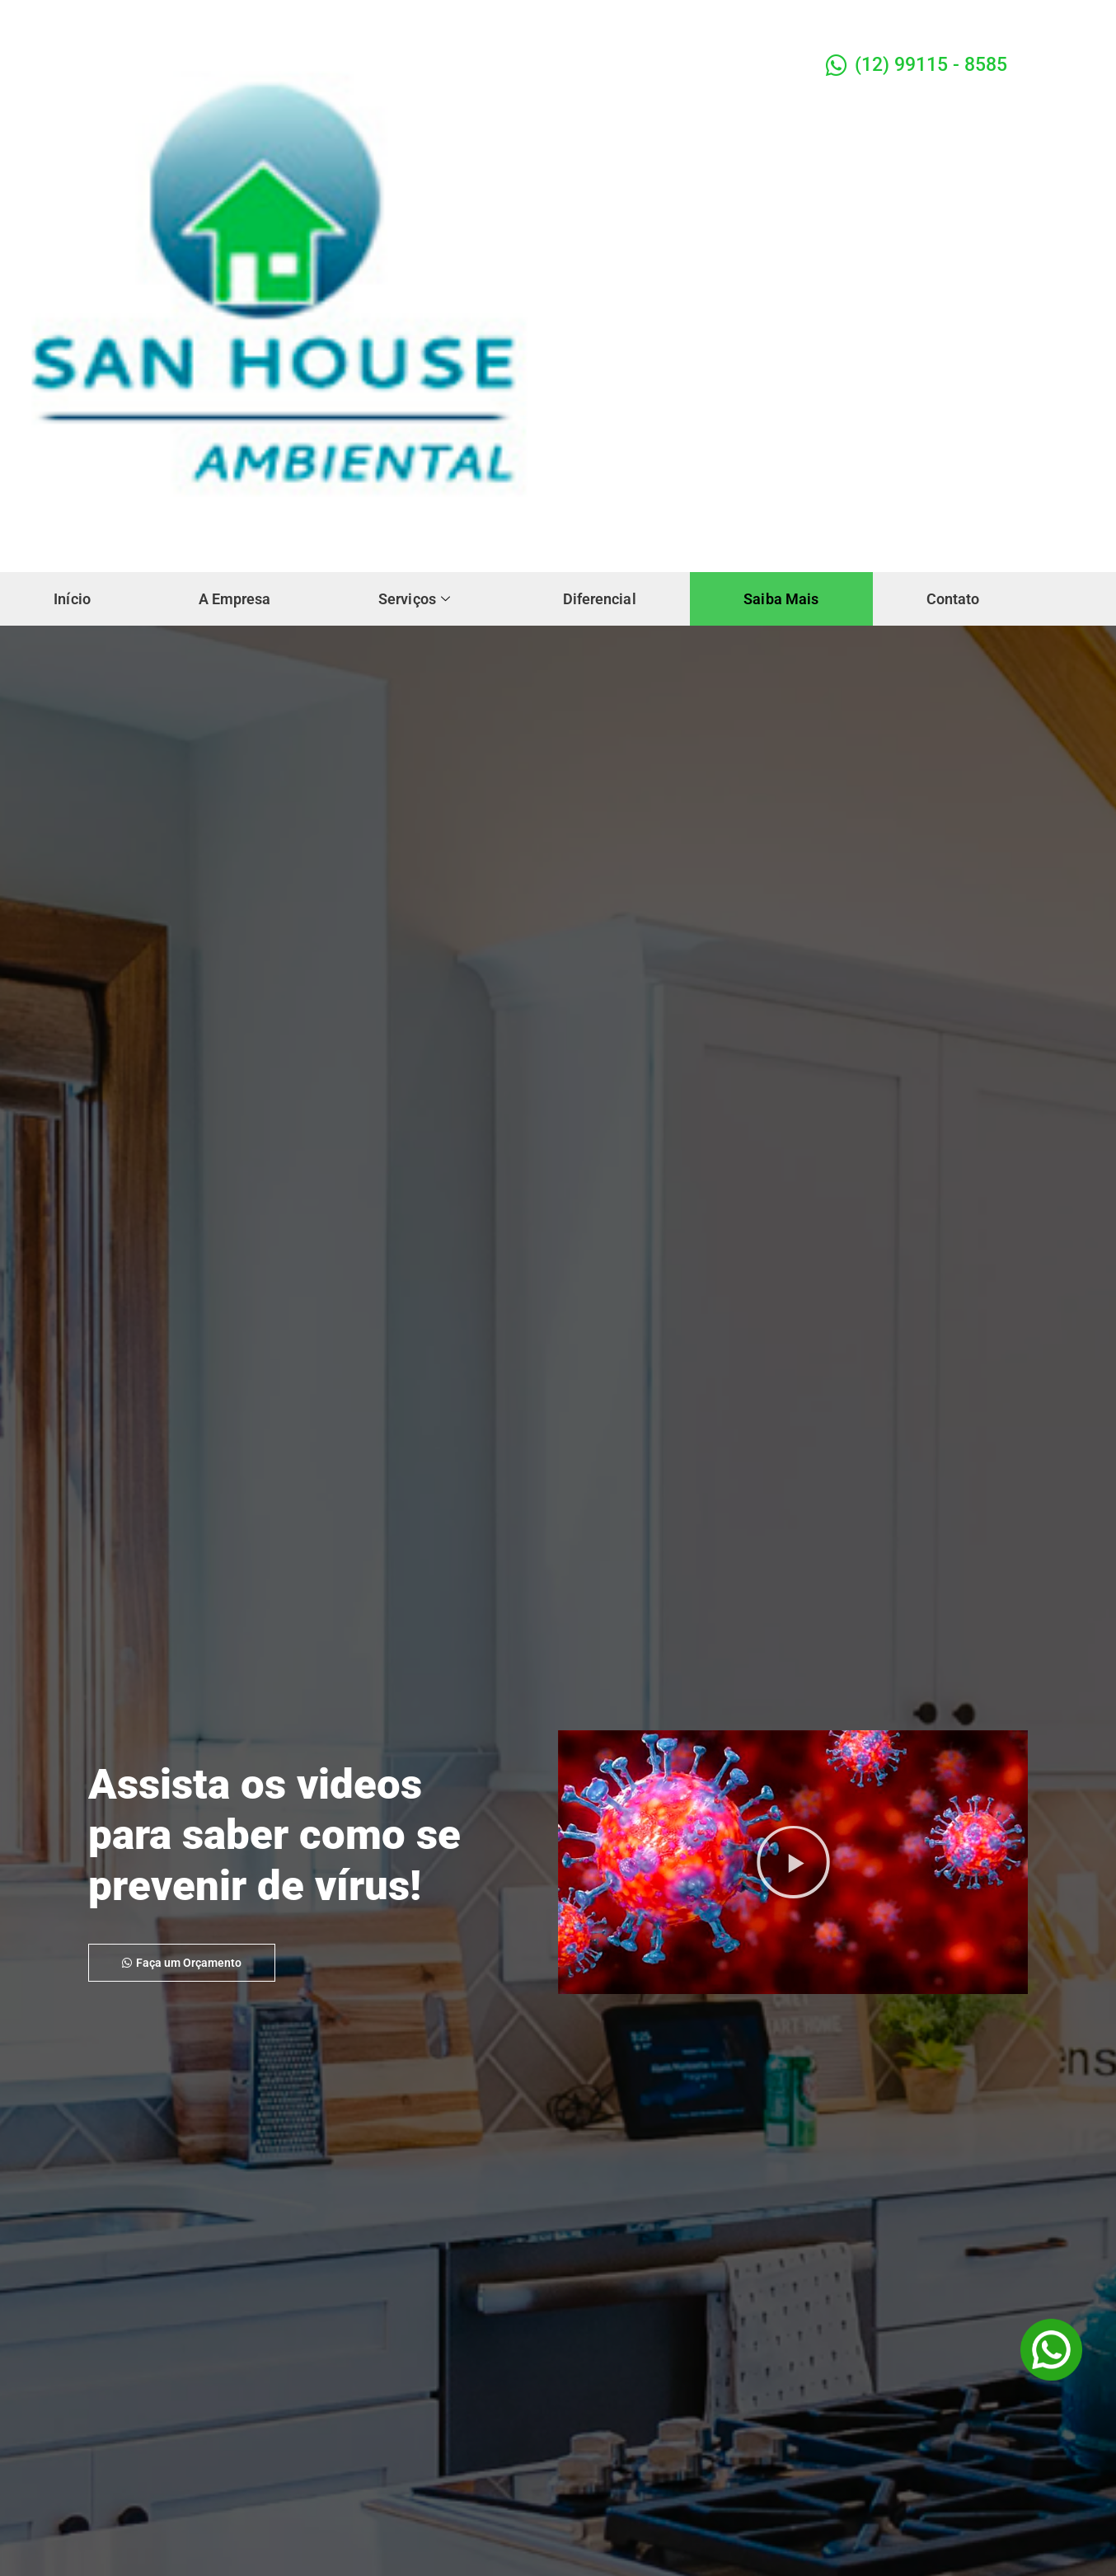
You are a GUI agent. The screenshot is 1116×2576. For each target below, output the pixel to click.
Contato (93, 614)
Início (84, 587)
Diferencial (683, 587)
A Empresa (271, 587)
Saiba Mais (890, 587)
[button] (793, 1862)
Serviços (475, 587)
